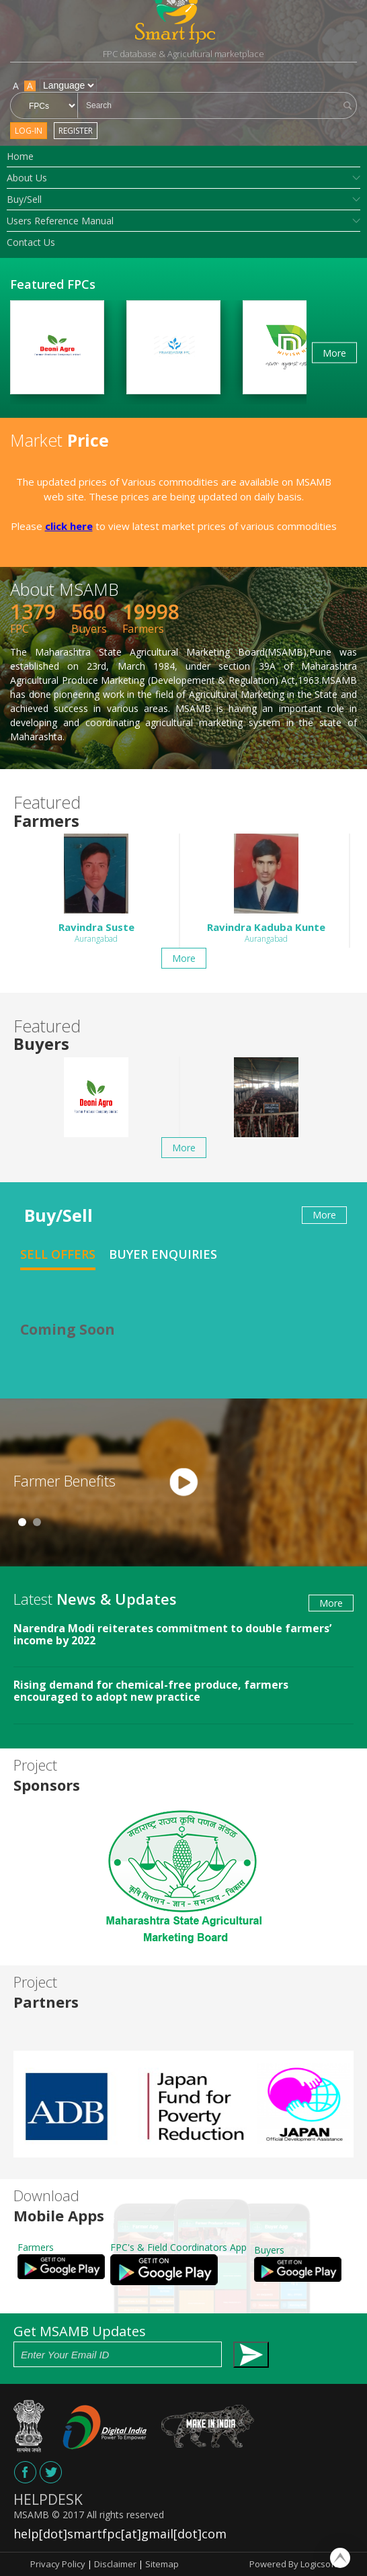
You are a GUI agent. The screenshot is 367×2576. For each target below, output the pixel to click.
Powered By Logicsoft (293, 2564)
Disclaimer (115, 2564)
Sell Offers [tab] (57, 1254)
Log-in (28, 130)
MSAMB (31, 2514)
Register (75, 130)
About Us (27, 177)
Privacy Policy (57, 2564)
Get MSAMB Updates (141, 2345)
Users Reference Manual (60, 220)
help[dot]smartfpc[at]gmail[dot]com (120, 2534)
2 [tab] (37, 1522)
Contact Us (31, 242)
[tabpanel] (183, 1482)
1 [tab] (22, 1522)
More (334, 352)
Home (20, 156)
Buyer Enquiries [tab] (163, 1254)
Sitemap (162, 2564)
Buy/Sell (24, 199)
